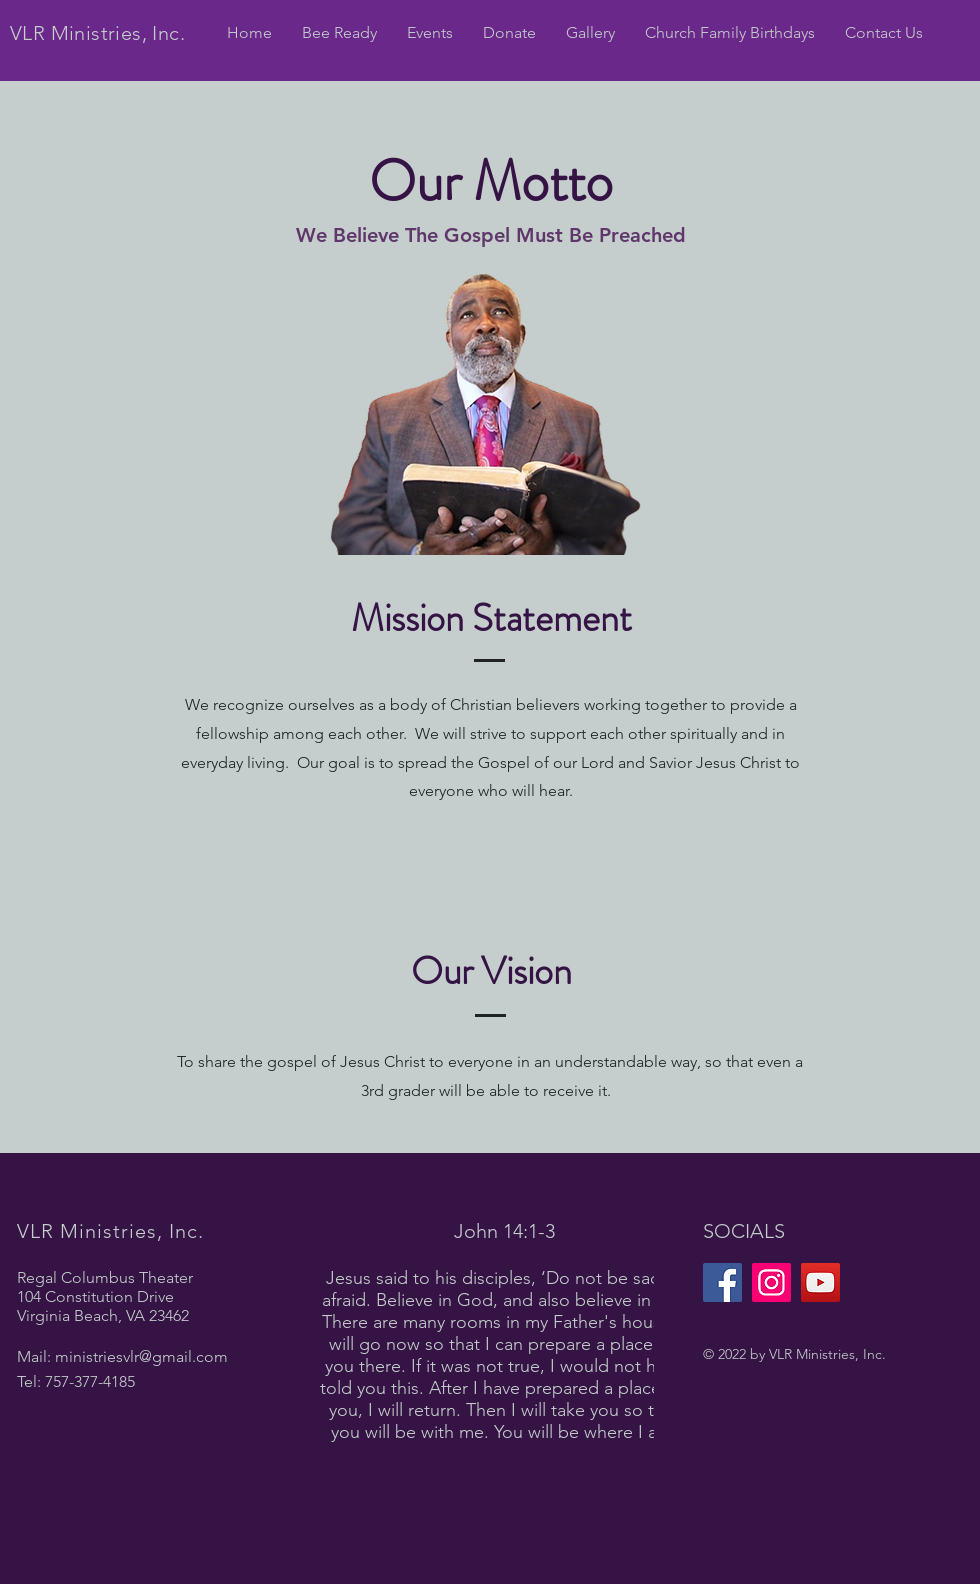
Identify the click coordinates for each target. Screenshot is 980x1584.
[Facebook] (722, 1282)
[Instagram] (771, 1282)
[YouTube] (820, 1282)
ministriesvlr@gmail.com (141, 1356)
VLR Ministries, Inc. (97, 33)
